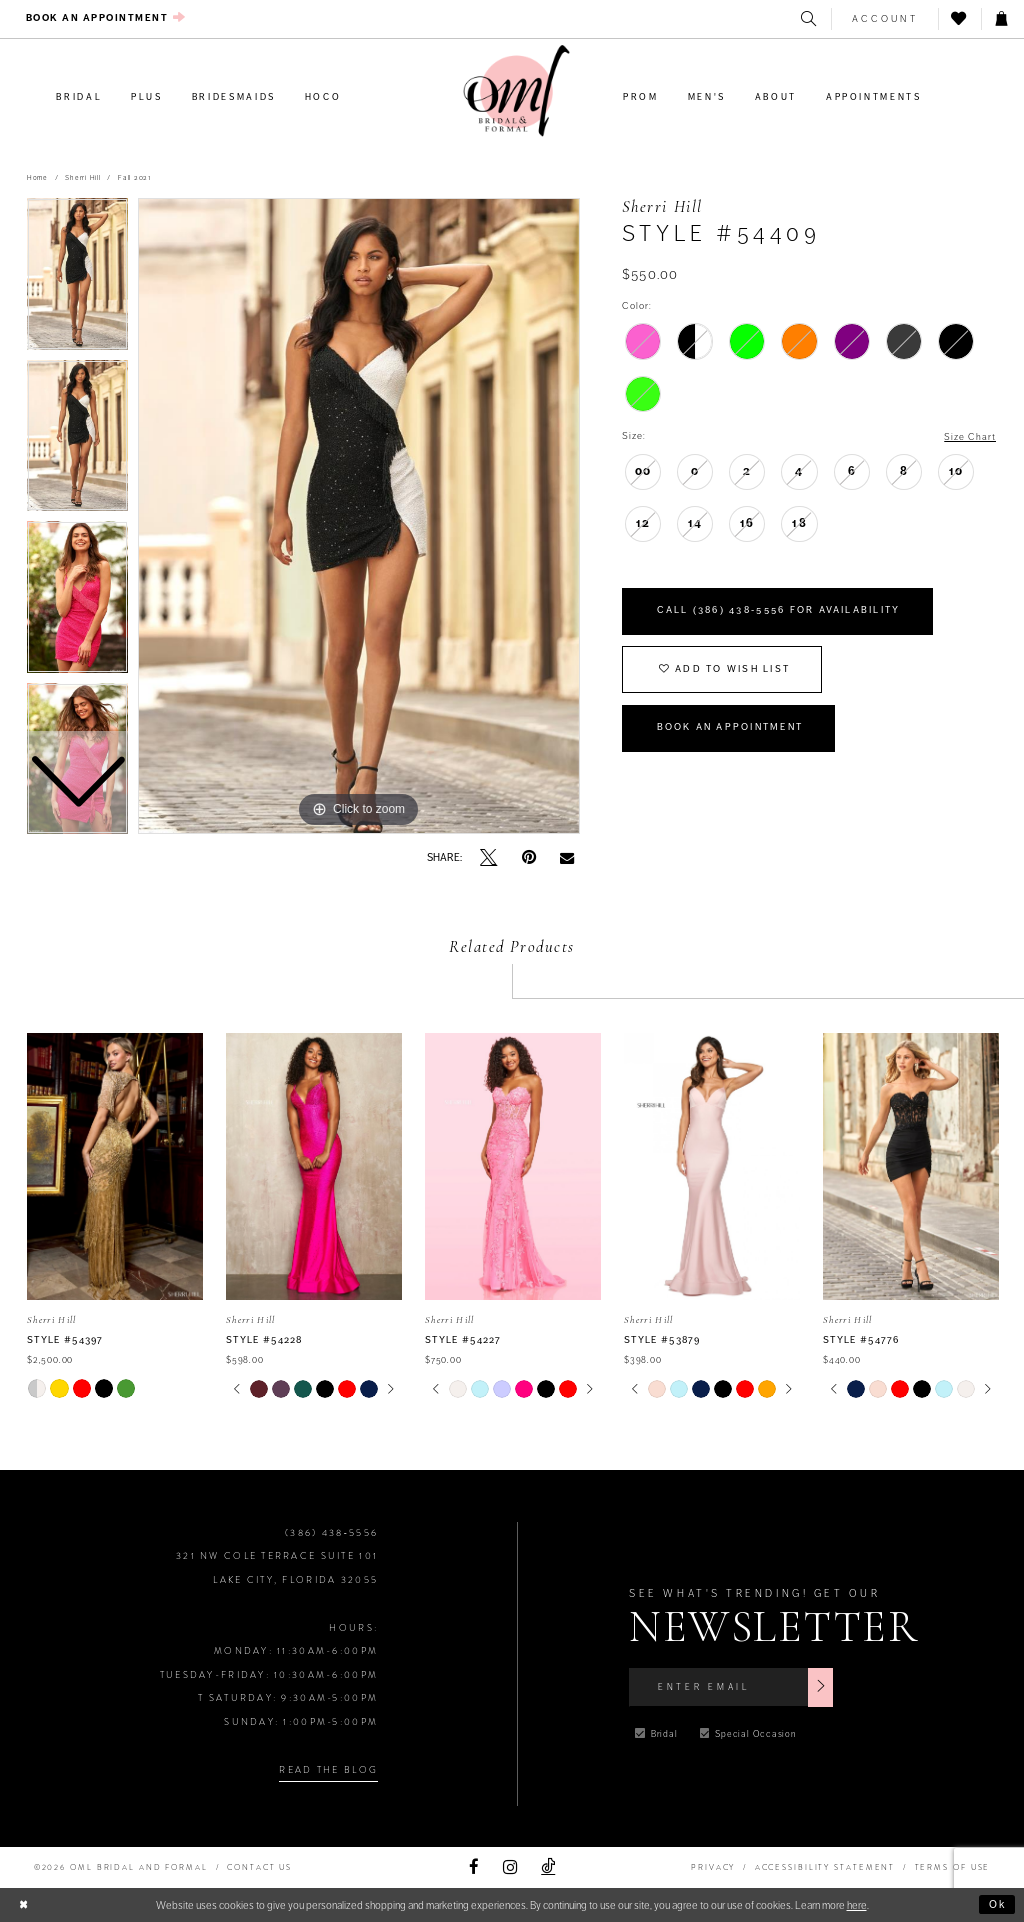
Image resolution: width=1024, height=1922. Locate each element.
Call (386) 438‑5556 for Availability (779, 612)
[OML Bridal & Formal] (517, 91)
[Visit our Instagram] (510, 1868)
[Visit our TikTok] (548, 1867)
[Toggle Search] (809, 19)
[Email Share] (567, 858)
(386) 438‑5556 (331, 1533)
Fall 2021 (134, 178)
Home (37, 178)
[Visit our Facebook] (474, 1868)
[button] (884, 19)
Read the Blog (328, 1770)
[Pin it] (529, 858)
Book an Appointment (732, 731)
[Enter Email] (732, 1687)
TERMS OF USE (953, 1867)
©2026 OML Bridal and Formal (121, 1867)
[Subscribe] (824, 1687)
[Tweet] (488, 858)
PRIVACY (713, 1867)
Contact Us (259, 1867)
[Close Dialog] (23, 1905)
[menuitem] (107, 18)
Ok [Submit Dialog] (998, 1904)
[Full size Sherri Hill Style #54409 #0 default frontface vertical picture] (359, 516)
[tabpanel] (359, 516)
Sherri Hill (82, 178)
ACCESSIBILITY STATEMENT (825, 1867)
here (857, 1905)
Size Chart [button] (970, 437)
